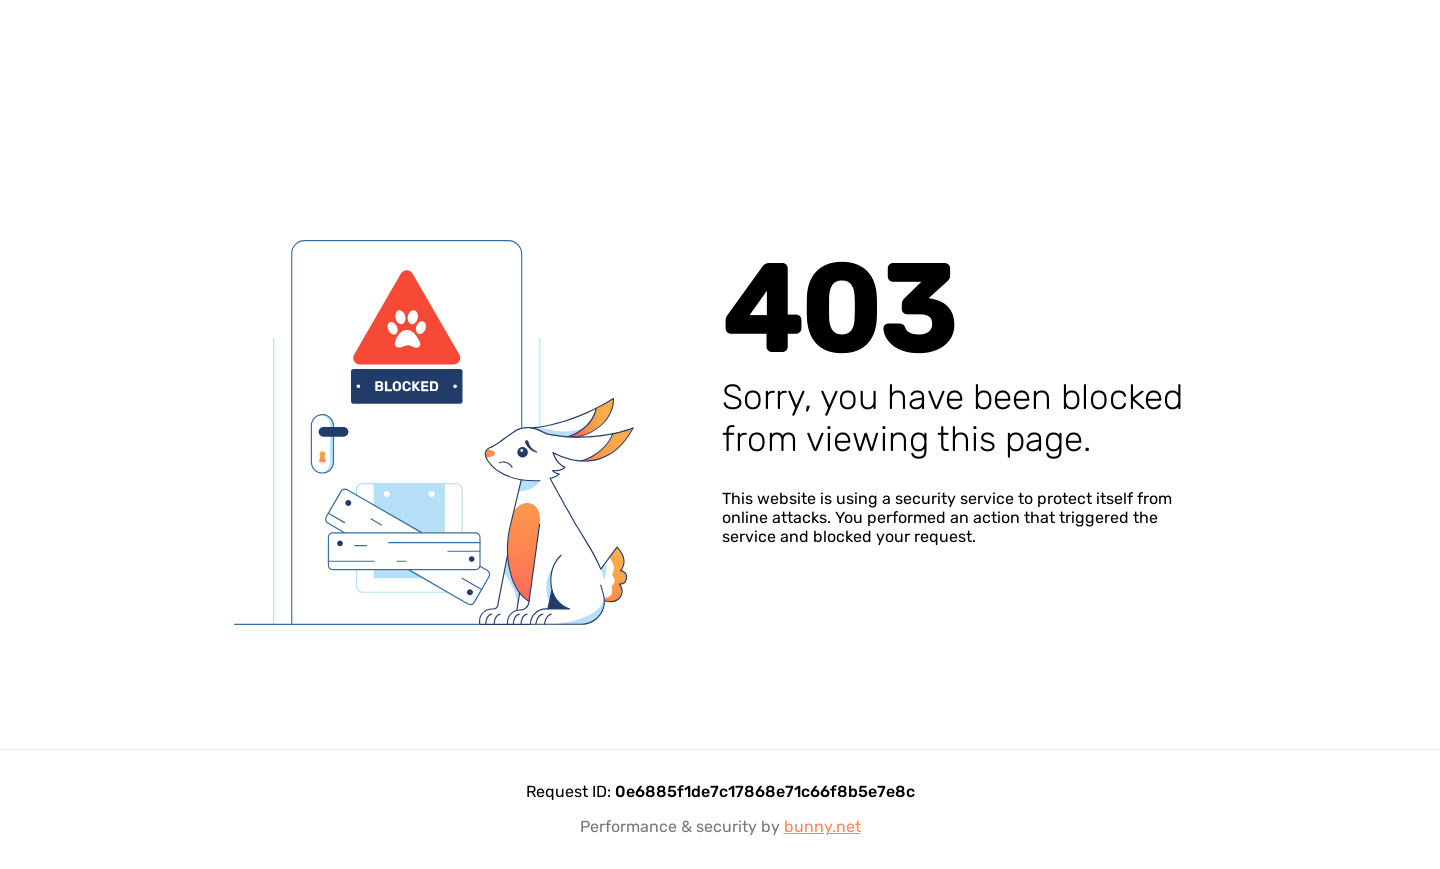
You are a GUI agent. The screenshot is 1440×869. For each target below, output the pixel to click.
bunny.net (822, 826)
